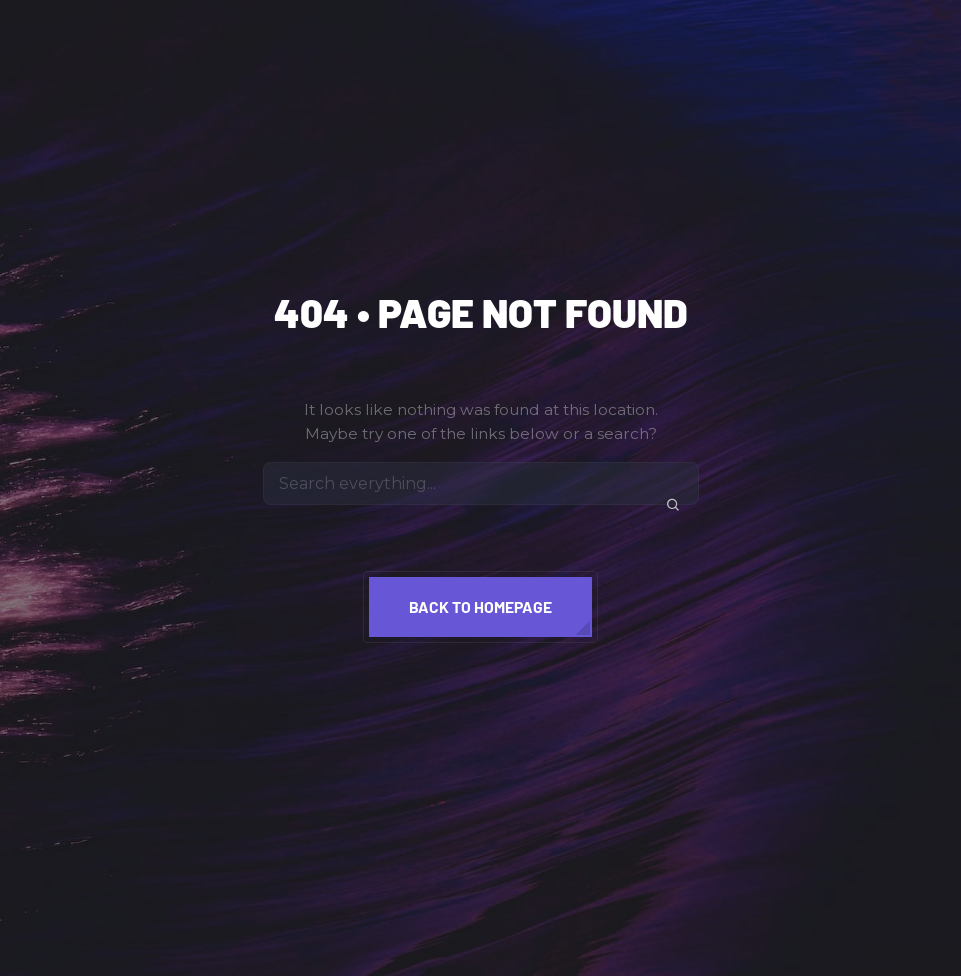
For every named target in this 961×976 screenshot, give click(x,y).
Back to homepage (480, 606)
